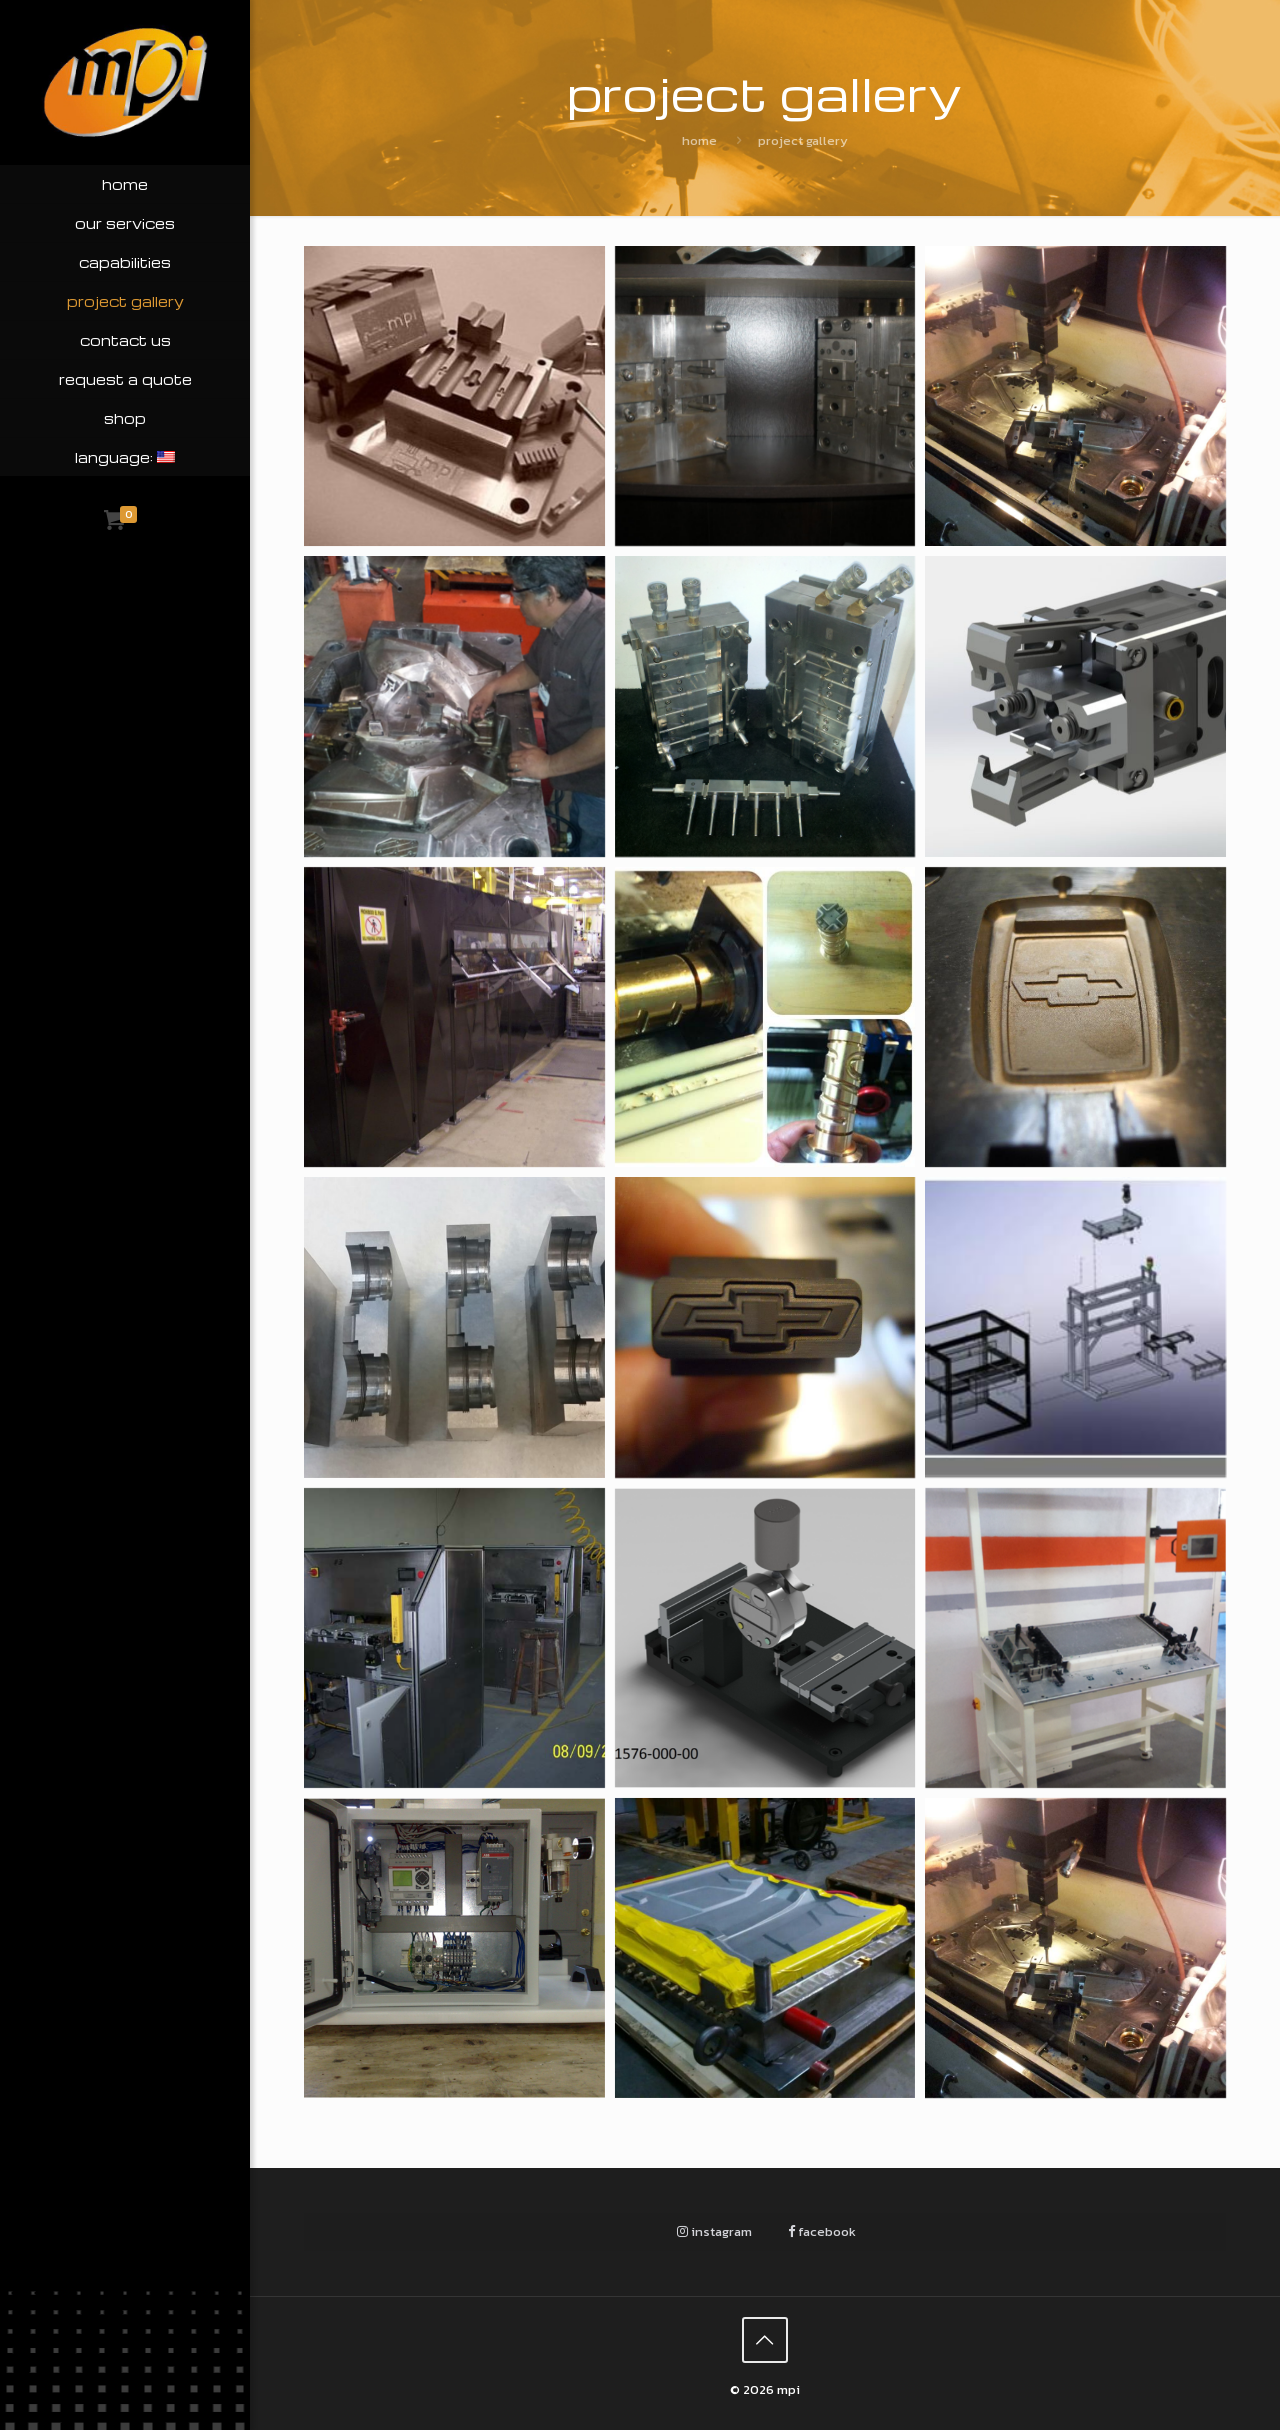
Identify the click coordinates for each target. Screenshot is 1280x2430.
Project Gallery (803, 140)
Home (699, 140)
